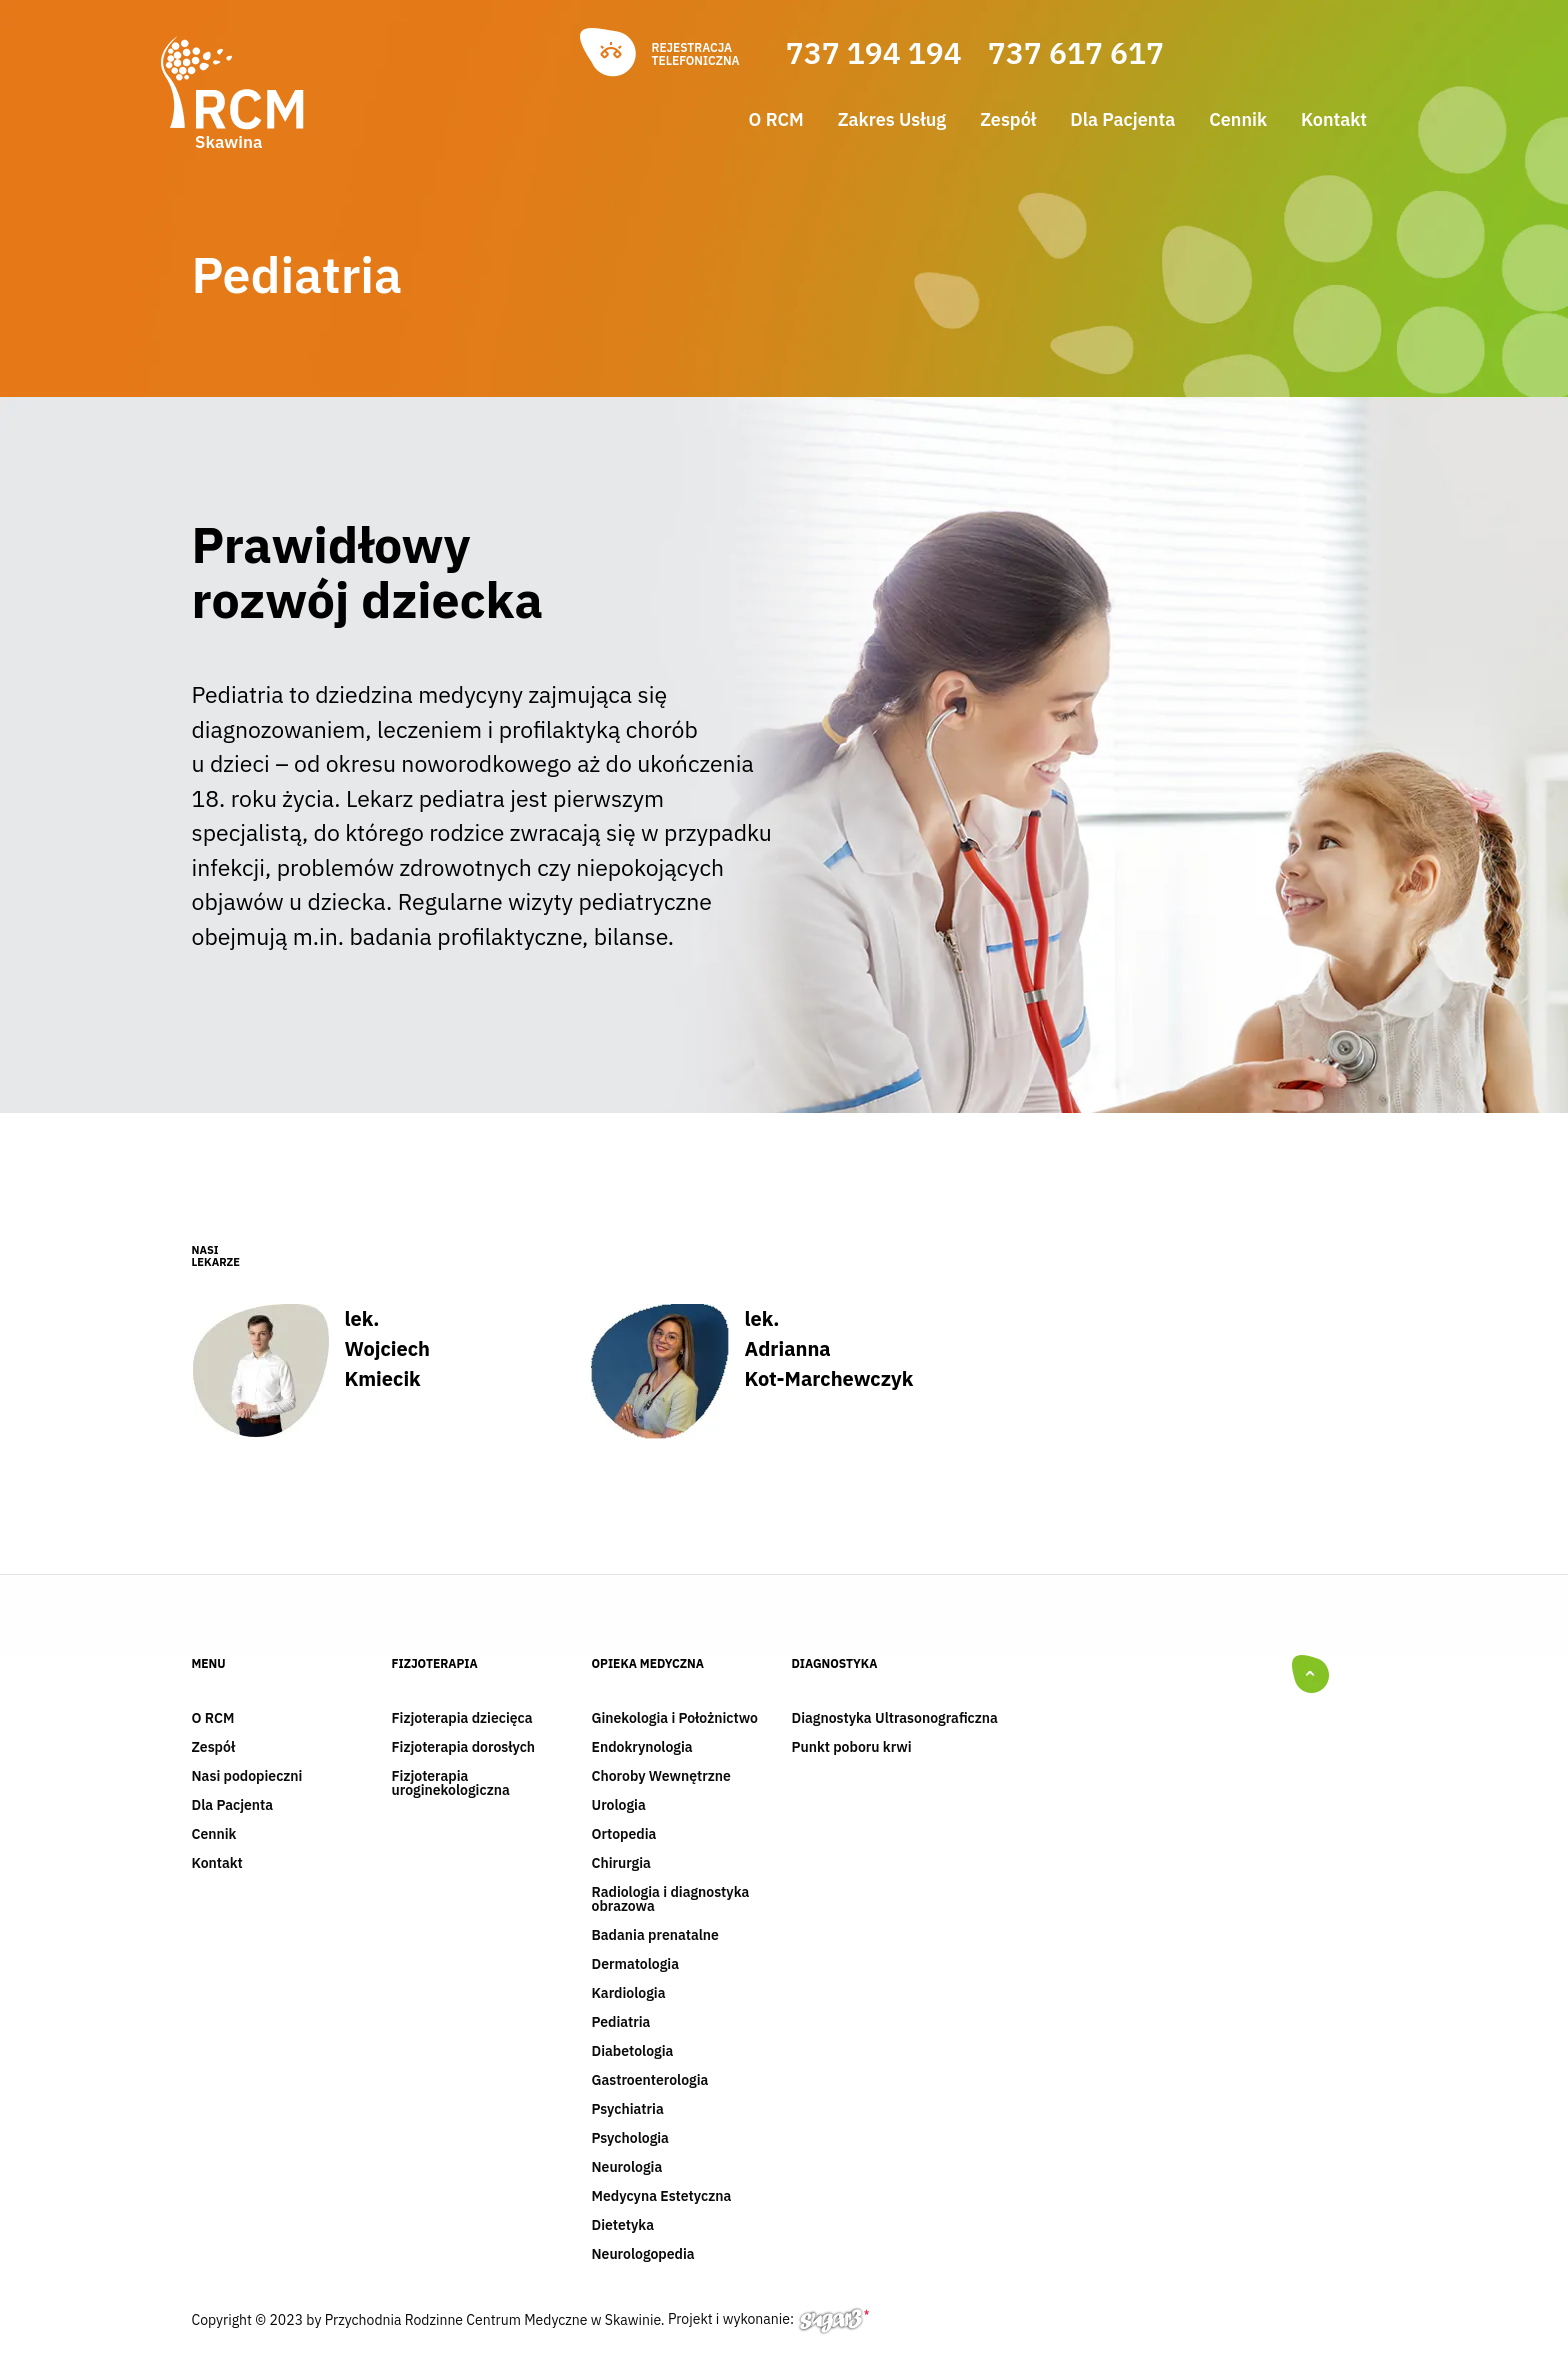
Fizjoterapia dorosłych (464, 1748)
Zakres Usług (892, 119)
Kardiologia (629, 1994)
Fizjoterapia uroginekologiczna (451, 1784)
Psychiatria (628, 2110)
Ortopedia (624, 1835)
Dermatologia (636, 1965)
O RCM (776, 119)
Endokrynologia (642, 1748)
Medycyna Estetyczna (662, 2197)
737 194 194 (874, 52)
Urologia (619, 1806)
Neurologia (627, 2168)
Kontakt (1334, 119)
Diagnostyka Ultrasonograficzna (895, 1719)
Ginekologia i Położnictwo (675, 1719)
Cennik (1238, 119)
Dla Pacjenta (1122, 119)
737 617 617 (1076, 52)
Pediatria (621, 2023)
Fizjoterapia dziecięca (462, 1719)
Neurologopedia (643, 2255)
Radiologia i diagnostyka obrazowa (671, 1900)
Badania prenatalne (655, 1936)
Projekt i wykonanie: (768, 2319)
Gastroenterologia (650, 2081)
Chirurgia (621, 1864)
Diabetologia (633, 2052)
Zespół (1008, 119)
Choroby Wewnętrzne (661, 1777)
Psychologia (630, 2139)
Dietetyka (623, 2226)
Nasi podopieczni (247, 1777)
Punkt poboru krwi (852, 1748)
